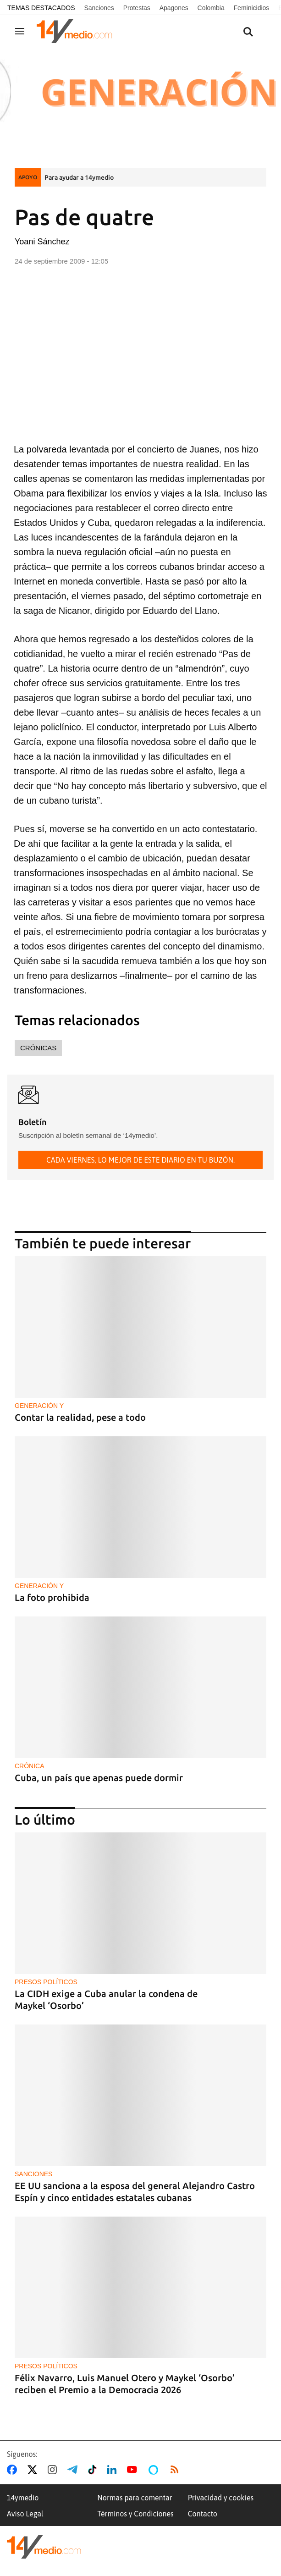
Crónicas (38, 1048)
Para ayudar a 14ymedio (79, 177)
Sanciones (99, 7)
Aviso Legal (25, 2514)
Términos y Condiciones (135, 2514)
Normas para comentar (134, 2497)
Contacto (202, 2514)
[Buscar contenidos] (247, 32)
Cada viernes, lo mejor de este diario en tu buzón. (140, 1160)
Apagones (174, 7)
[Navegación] (20, 31)
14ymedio (23, 2497)
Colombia (211, 7)
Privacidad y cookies (221, 2497)
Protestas (136, 7)
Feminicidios (252, 7)
